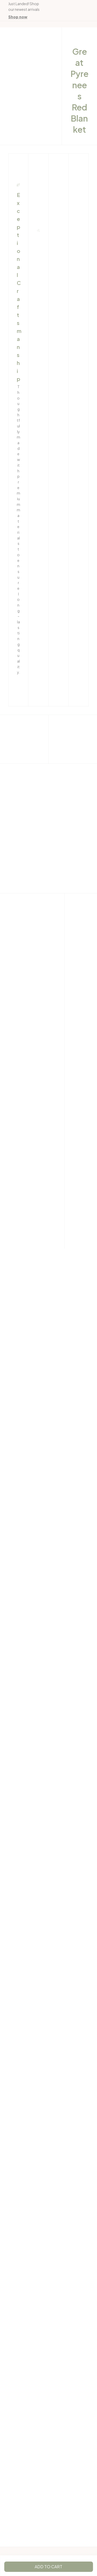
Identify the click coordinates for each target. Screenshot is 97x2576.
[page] (17, 17)
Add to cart (48, 2566)
